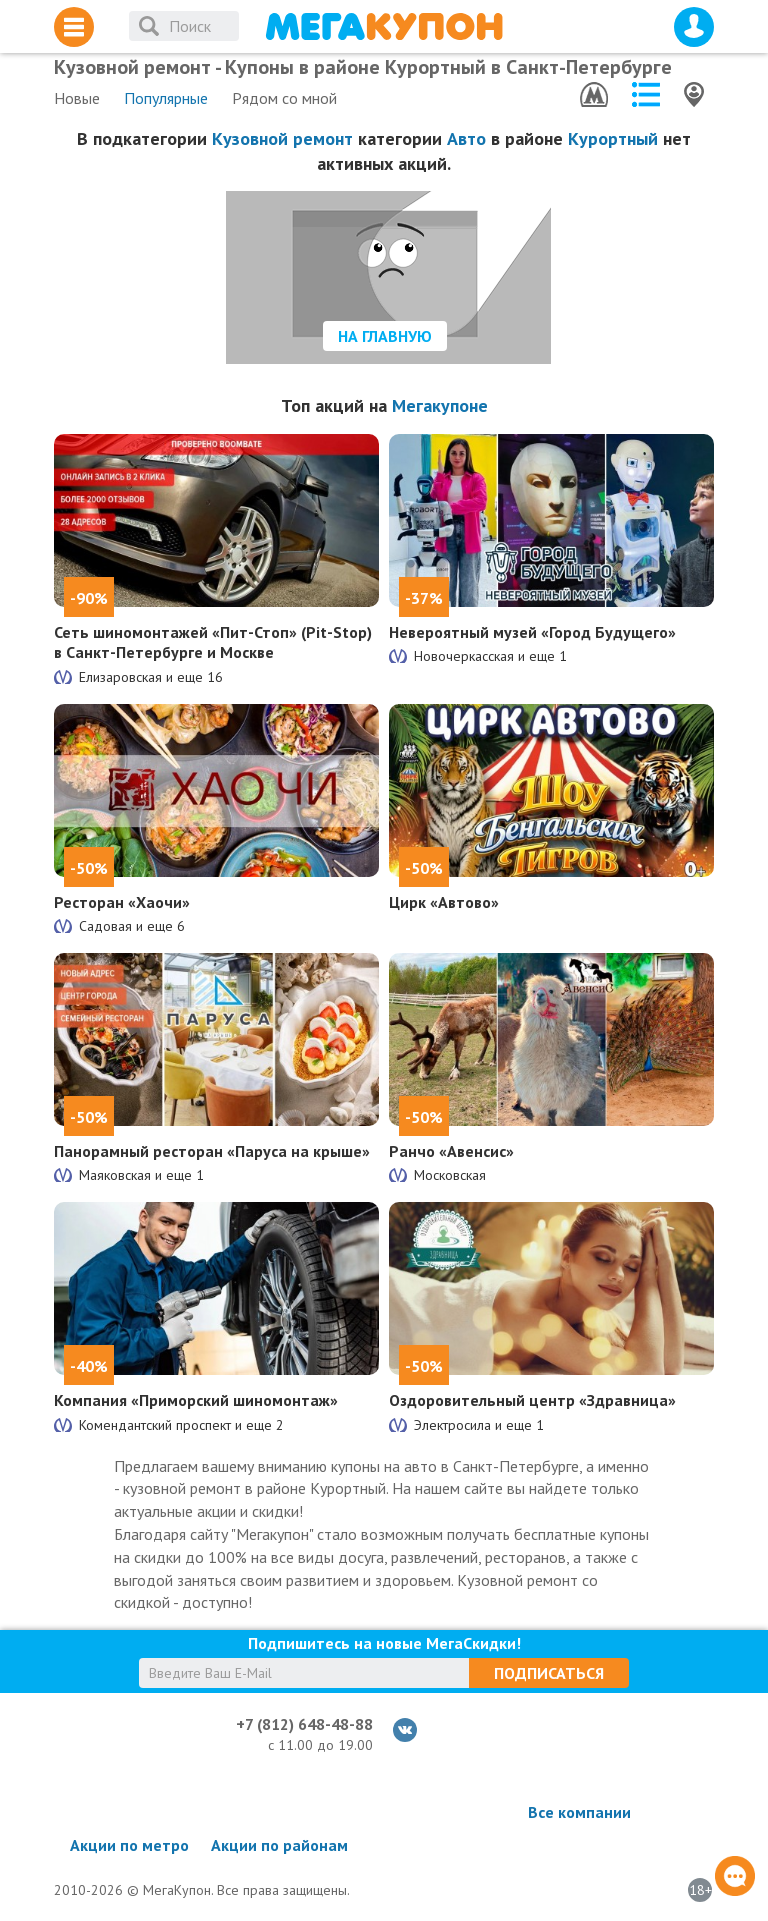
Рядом (284, 98)
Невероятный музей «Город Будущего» (532, 632)
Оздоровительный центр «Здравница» (532, 1400)
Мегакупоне (440, 405)
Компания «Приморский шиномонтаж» (196, 1400)
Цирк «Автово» (444, 902)
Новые (77, 98)
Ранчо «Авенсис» (451, 1151)
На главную (385, 336)
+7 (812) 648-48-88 (304, 1724)
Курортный (613, 138)
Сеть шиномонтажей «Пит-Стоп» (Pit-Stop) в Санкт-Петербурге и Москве (213, 642)
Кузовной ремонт (282, 138)
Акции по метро (129, 1845)
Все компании (579, 1812)
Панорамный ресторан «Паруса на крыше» (212, 1151)
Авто (466, 138)
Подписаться (549, 1673)
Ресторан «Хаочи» (122, 902)
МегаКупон (384, 26)
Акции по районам (279, 1845)
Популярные (166, 98)
